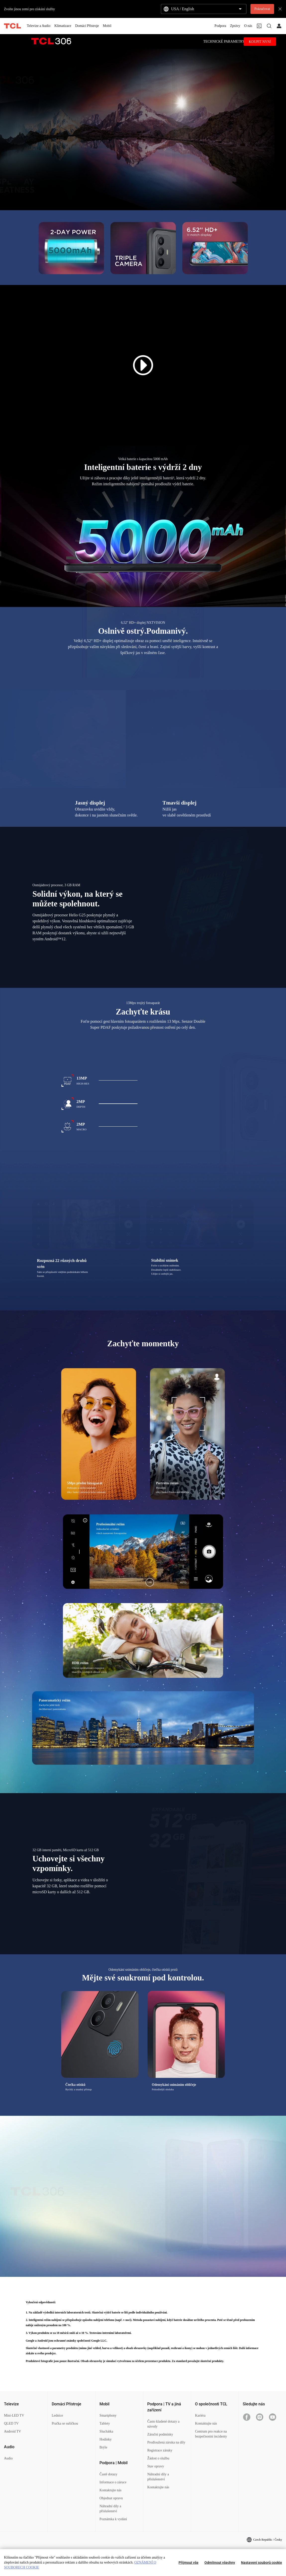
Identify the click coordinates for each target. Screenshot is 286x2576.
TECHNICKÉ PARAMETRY (224, 41)
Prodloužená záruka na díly (166, 2442)
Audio (8, 2458)
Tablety (104, 2423)
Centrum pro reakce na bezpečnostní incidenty (211, 2434)
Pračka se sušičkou (65, 2423)
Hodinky (105, 2439)
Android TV (12, 2431)
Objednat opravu (111, 2498)
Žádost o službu (158, 2458)
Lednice (57, 2415)
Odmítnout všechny (219, 2563)
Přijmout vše (188, 2563)
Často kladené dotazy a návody (163, 2424)
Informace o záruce (112, 2482)
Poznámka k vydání (113, 2519)
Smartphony (107, 2415)
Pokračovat (262, 9)
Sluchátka (106, 2431)
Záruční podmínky (160, 2434)
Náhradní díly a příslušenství (110, 2508)
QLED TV (11, 2423)
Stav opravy (155, 2466)
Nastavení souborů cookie (261, 2563)
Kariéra (200, 2415)
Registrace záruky (159, 2450)
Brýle (103, 2447)
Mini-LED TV (14, 2415)
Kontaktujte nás (110, 2490)
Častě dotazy (108, 2474)
